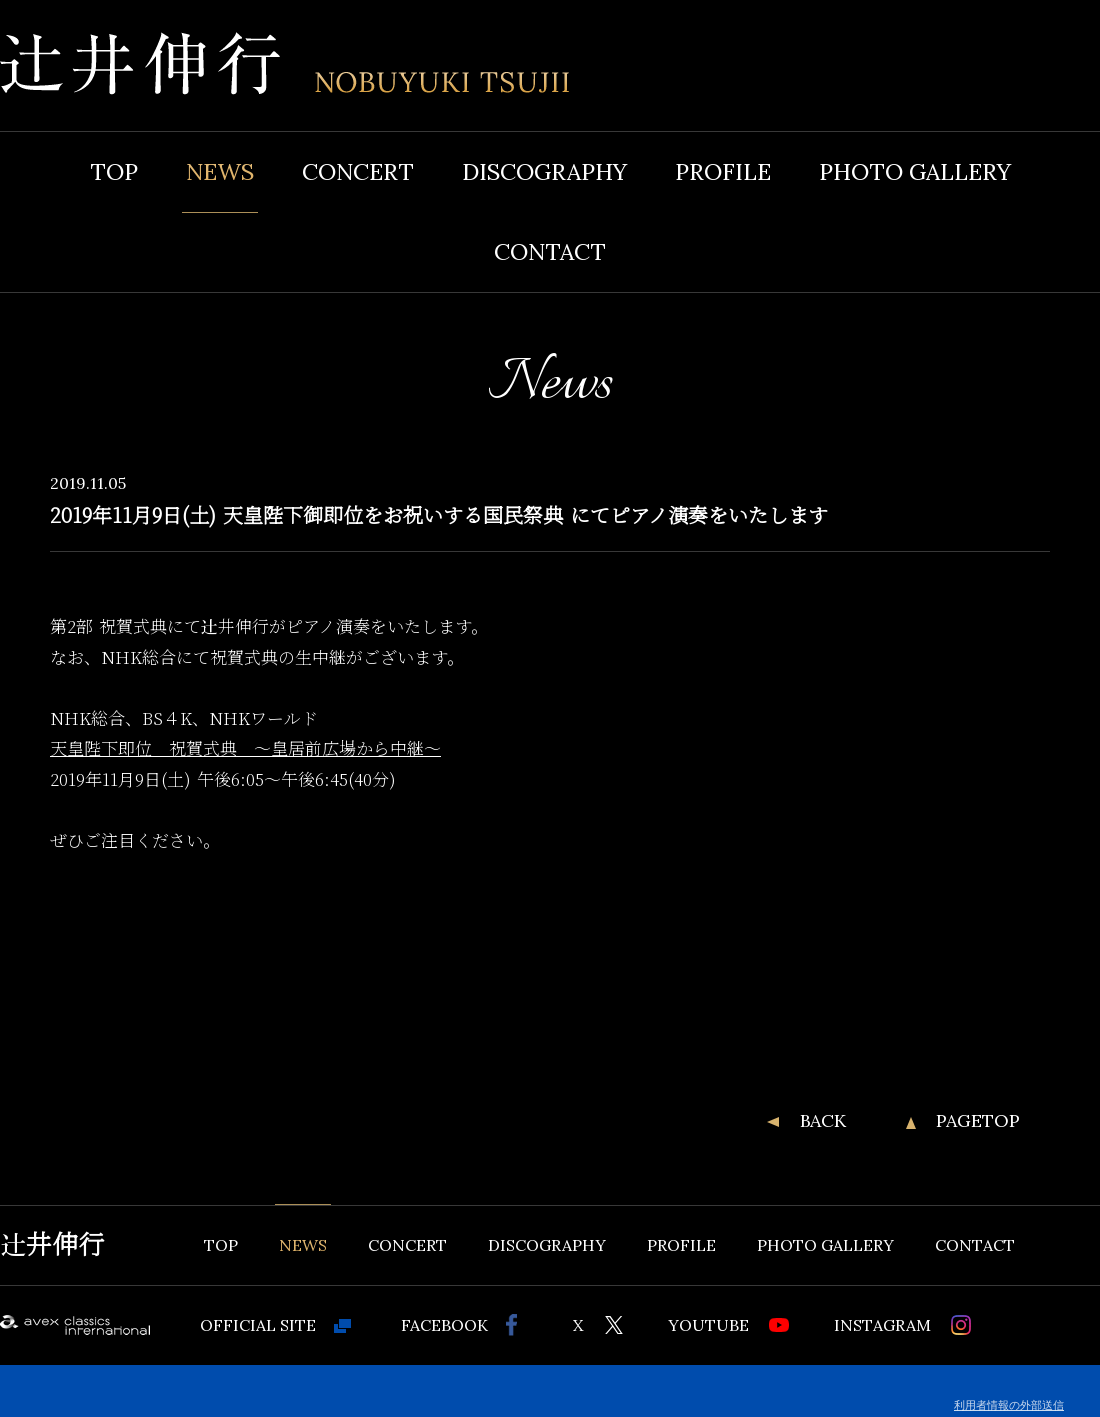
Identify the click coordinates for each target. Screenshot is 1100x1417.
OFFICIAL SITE (258, 1325)
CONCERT (358, 171)
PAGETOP (978, 1121)
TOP (114, 171)
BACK (823, 1121)
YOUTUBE (708, 1325)
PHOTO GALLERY (915, 171)
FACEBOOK (444, 1325)
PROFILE (723, 171)
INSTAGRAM (882, 1325)
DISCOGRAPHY (544, 171)
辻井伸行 (52, 1245)
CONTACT (550, 251)
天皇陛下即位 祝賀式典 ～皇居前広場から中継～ (245, 748)
